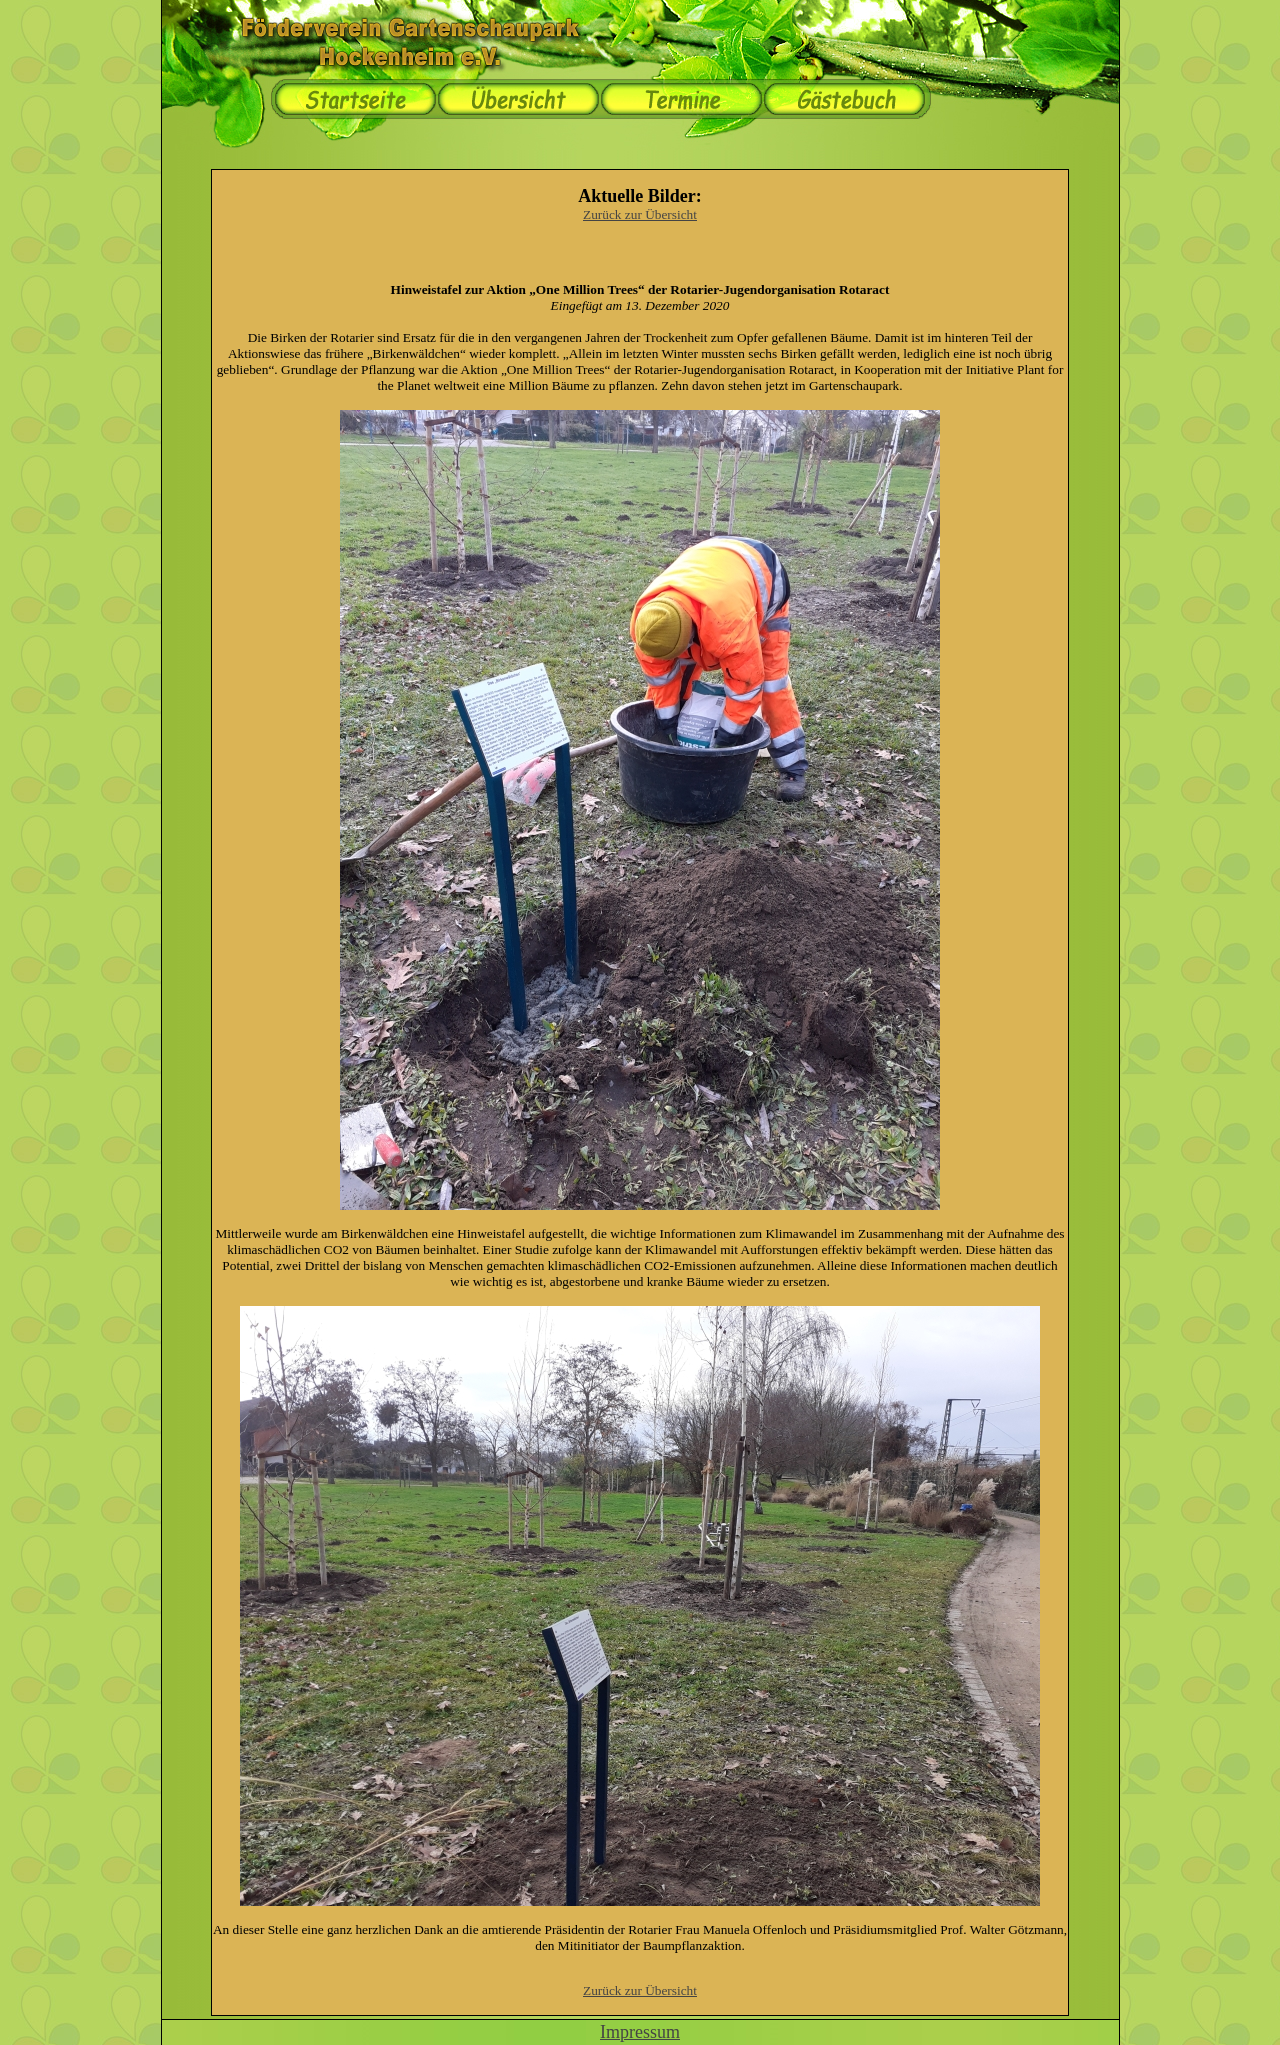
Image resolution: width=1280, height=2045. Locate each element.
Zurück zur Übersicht (640, 214)
